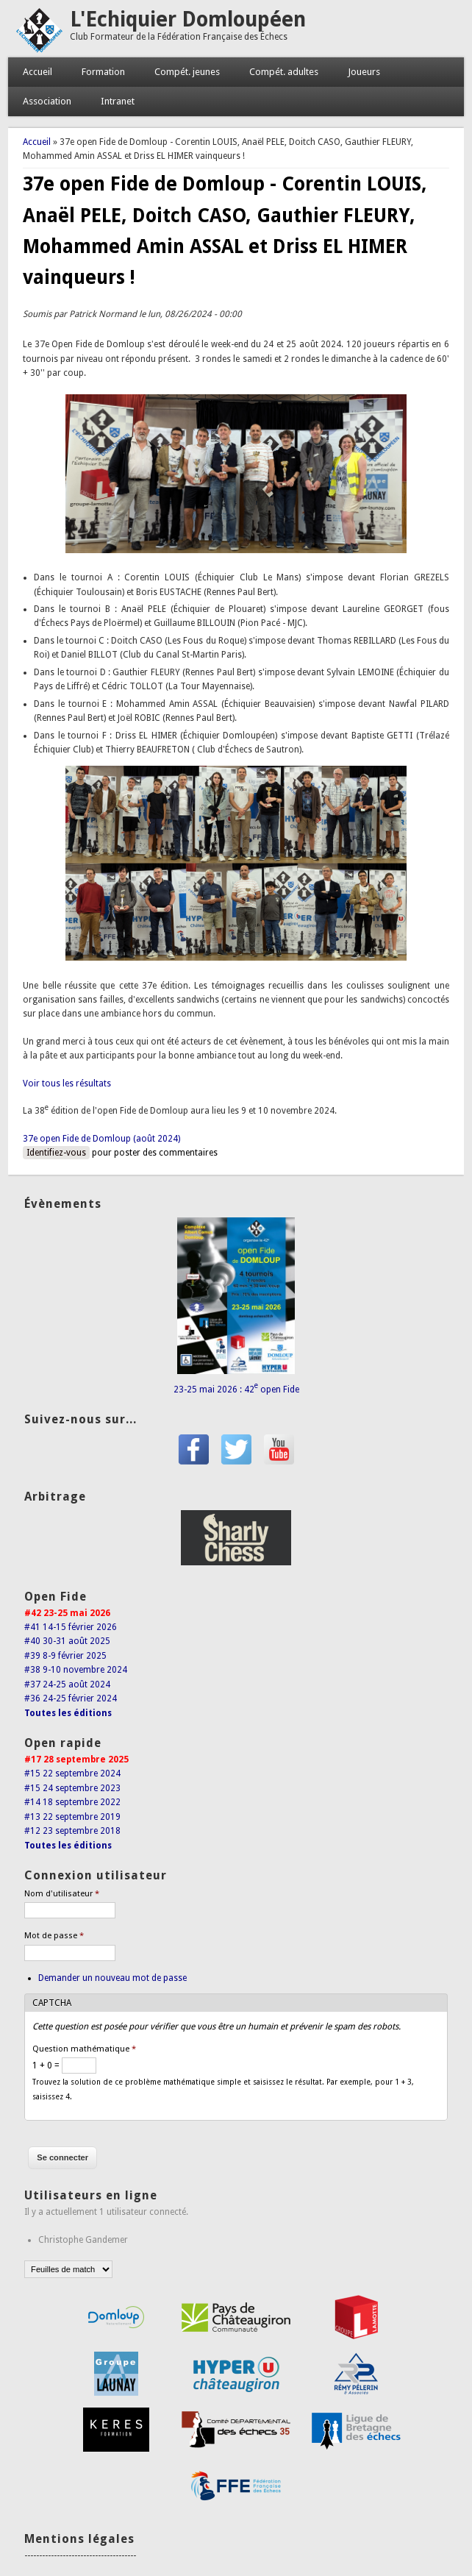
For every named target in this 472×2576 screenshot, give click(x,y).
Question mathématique (84, 2049)
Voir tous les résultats (67, 1083)
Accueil (37, 71)
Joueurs (364, 71)
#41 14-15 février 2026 (70, 1627)
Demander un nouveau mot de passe (112, 1978)
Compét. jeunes (187, 71)
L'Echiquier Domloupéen (188, 19)
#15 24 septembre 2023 (72, 1788)
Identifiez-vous (56, 1153)
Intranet (118, 101)
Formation (103, 71)
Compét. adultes (283, 71)
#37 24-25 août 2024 (67, 1684)
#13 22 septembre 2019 (72, 1817)
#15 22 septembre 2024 (72, 1773)
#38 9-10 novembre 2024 (75, 1670)
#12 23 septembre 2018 (72, 1831)
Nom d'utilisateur (61, 1894)
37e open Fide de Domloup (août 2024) (101, 1139)
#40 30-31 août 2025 (67, 1641)
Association (47, 101)
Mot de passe (54, 1935)
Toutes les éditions (68, 1713)
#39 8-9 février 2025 (65, 1656)
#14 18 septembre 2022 (72, 1802)
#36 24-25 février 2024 (70, 1698)
